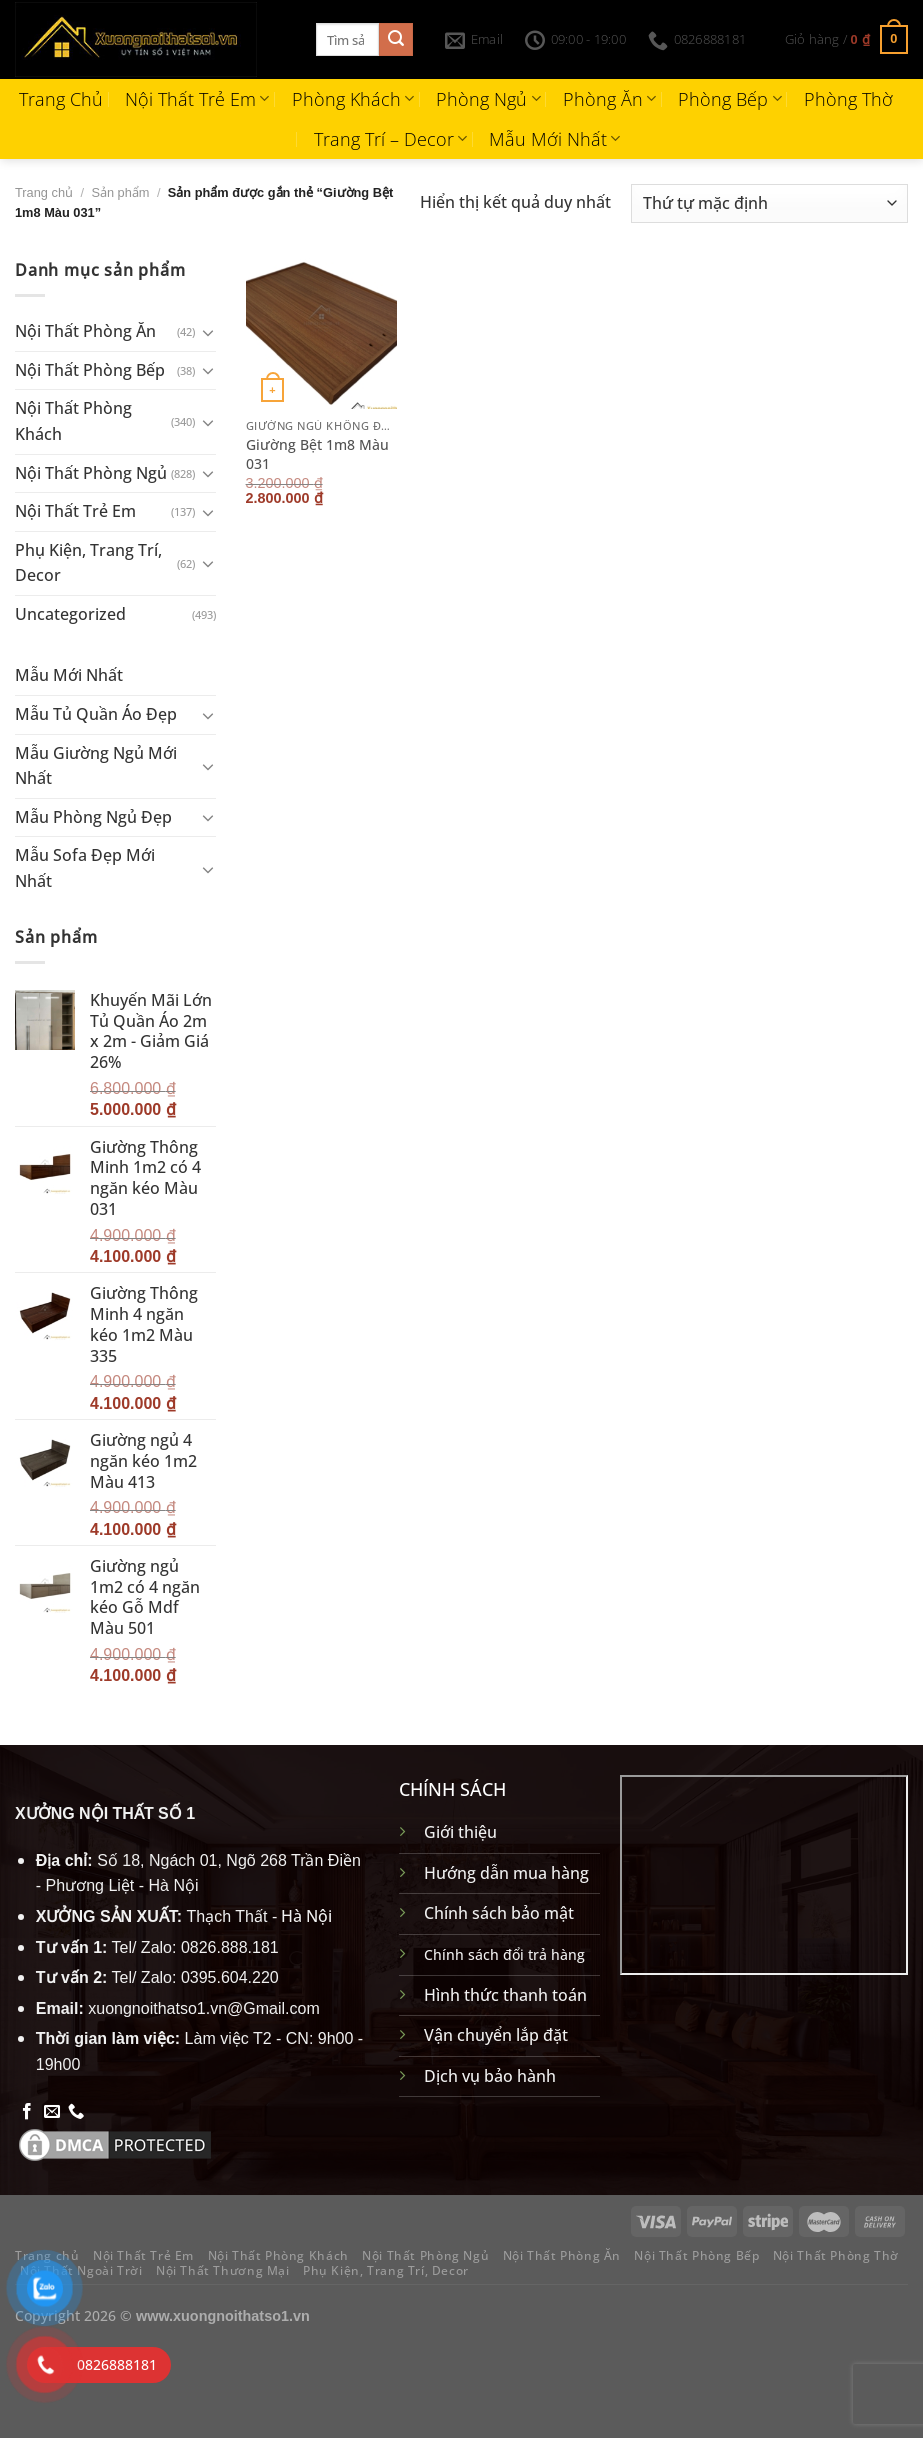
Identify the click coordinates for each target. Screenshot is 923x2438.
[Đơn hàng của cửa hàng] (769, 203)
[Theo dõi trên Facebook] (27, 2112)
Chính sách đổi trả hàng (504, 1954)
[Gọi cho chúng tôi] (76, 2112)
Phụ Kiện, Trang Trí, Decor (88, 563)
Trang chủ (44, 192)
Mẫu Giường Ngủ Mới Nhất (96, 766)
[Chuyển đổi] (208, 332)
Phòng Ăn (609, 99)
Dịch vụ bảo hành (490, 2076)
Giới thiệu (460, 1832)
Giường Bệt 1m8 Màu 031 (317, 454)
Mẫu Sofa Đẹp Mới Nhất (85, 868)
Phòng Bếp (729, 99)
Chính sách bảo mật (499, 1913)
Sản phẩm (120, 192)
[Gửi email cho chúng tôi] (52, 2112)
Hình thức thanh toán (505, 1995)
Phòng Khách (353, 99)
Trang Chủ (61, 99)
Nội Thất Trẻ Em (197, 99)
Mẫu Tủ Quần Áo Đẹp (96, 714)
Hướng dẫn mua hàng (506, 1873)
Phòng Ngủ (488, 99)
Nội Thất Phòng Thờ (836, 2255)
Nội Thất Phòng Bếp (90, 370)
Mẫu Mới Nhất (554, 139)
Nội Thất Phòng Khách (73, 421)
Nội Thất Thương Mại (223, 2270)
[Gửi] (396, 40)
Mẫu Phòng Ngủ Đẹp (93, 817)
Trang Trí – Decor (390, 139)
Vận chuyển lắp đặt (496, 2035)
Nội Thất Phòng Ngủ (91, 472)
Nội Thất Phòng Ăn (85, 331)
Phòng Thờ (848, 99)
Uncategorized (70, 614)
